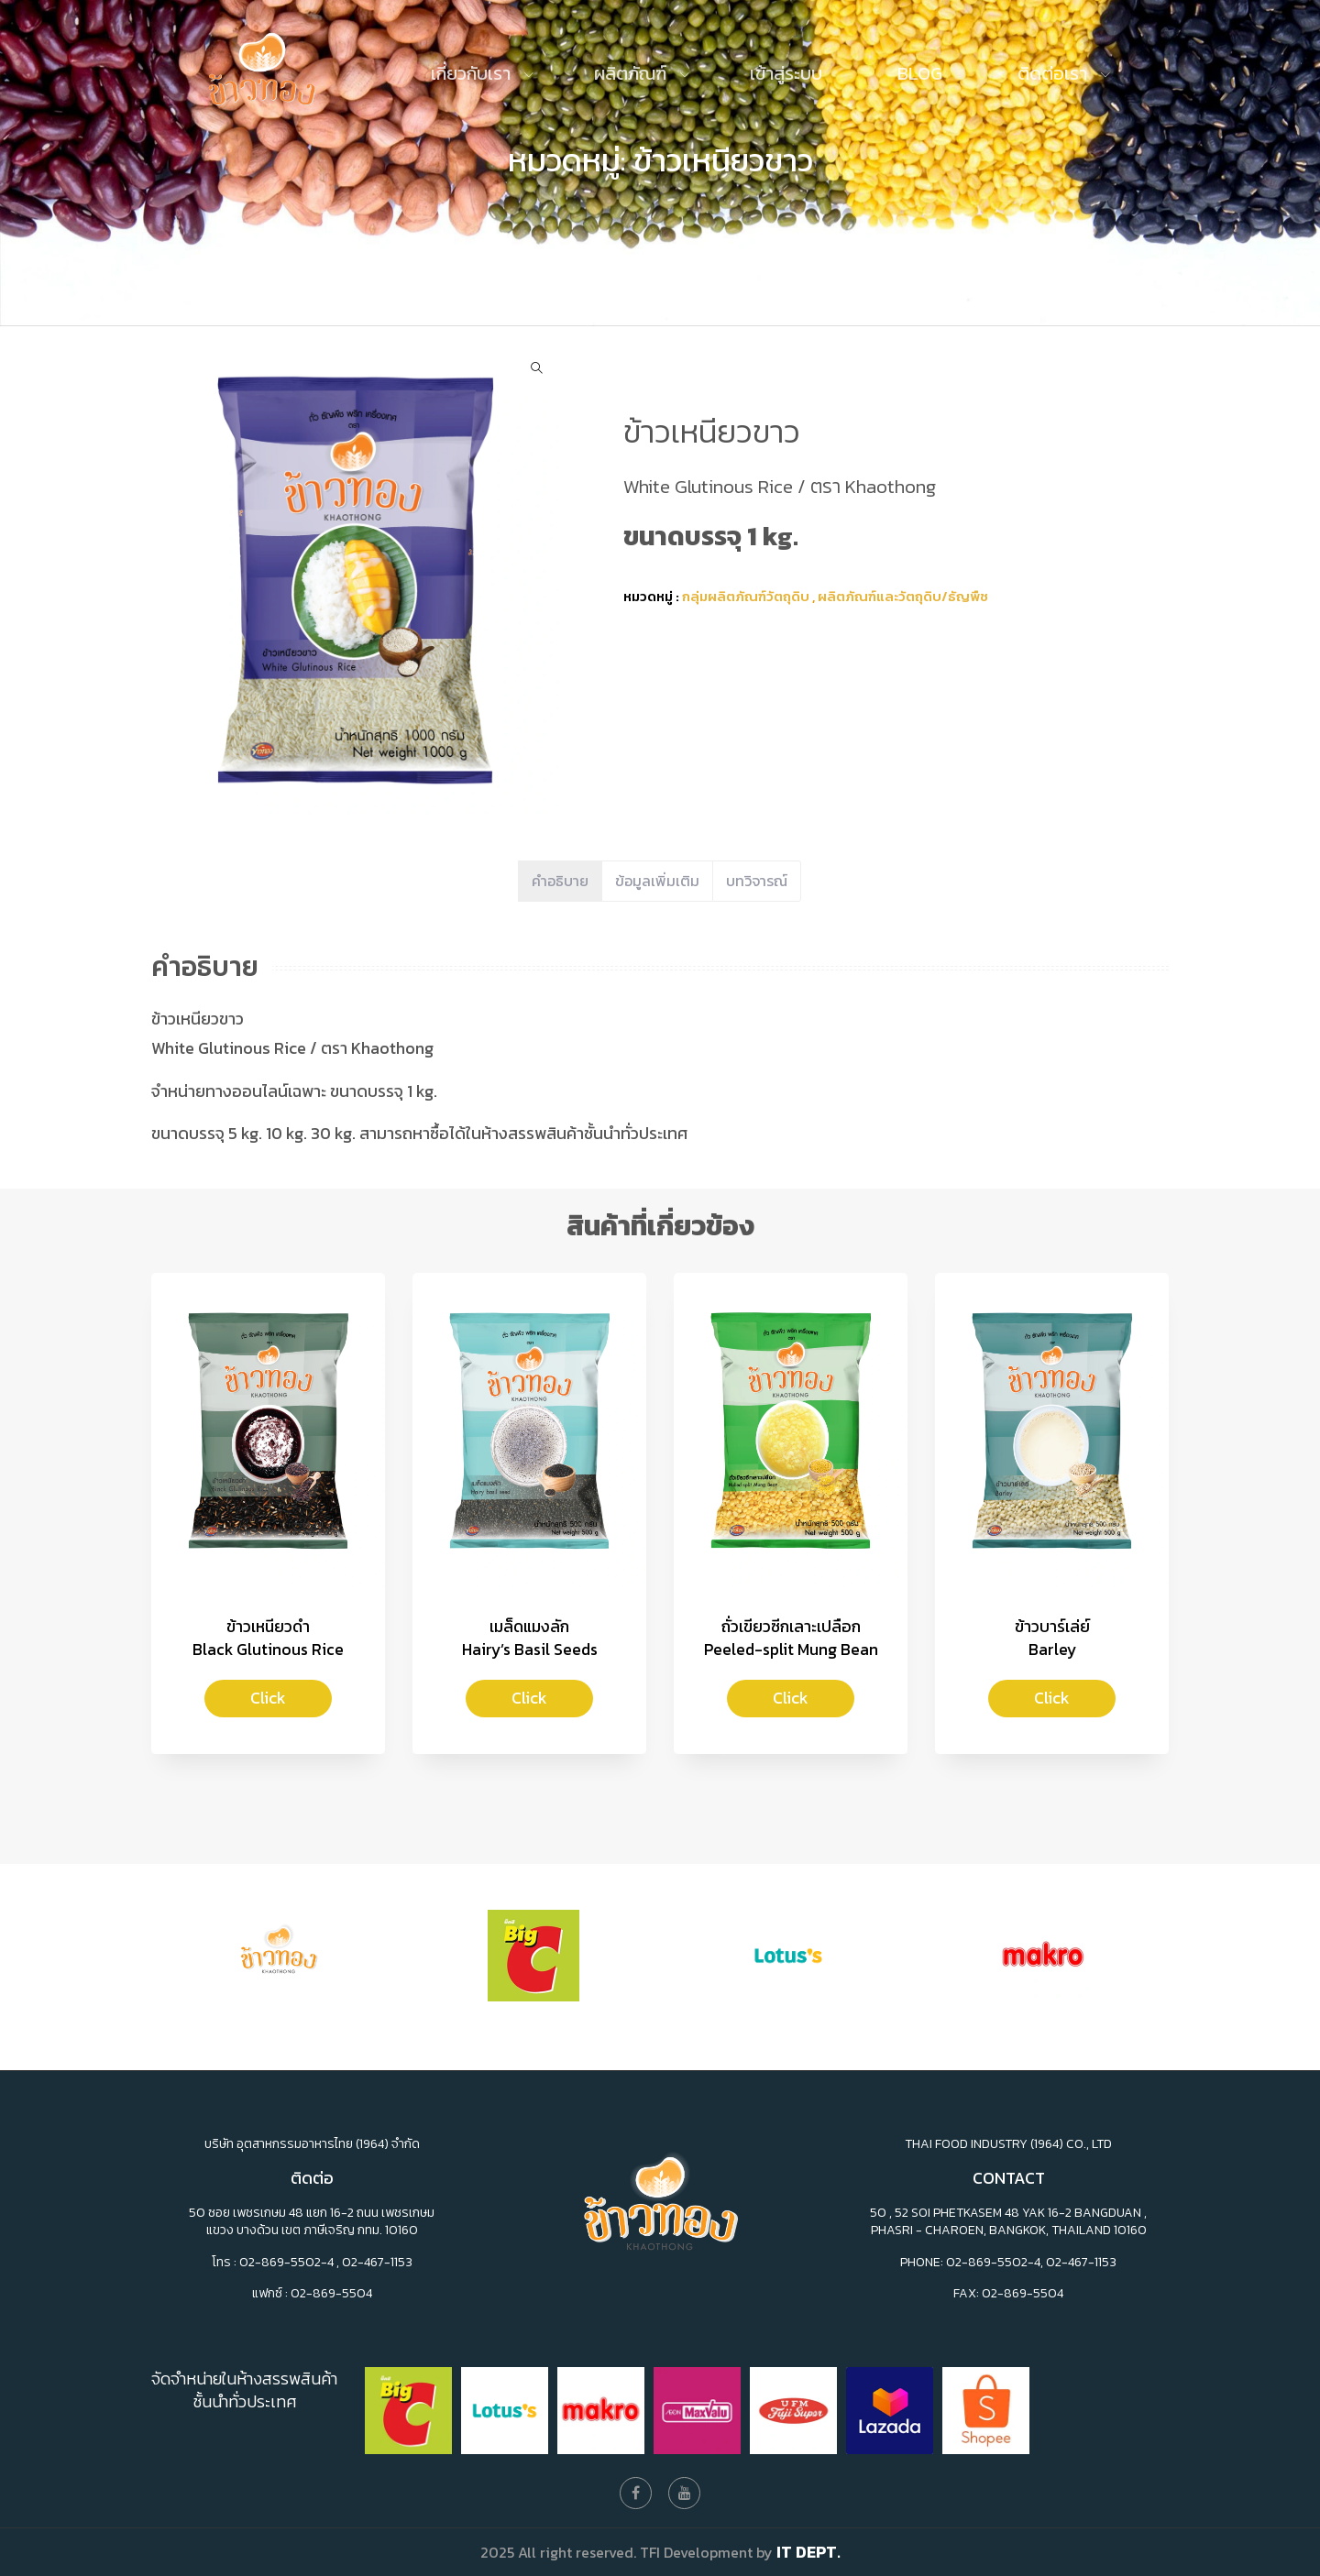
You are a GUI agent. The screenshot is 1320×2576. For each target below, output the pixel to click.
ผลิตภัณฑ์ (632, 73)
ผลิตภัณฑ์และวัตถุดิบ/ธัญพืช (903, 596)
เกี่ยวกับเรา (473, 73)
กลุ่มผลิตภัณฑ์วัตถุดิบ (745, 596)
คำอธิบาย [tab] (560, 881)
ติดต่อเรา (1055, 73)
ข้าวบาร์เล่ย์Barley (1052, 1638)
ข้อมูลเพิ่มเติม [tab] (657, 881)
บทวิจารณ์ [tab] (756, 881)
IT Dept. (808, 2551)
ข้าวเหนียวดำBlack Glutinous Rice (268, 1638)
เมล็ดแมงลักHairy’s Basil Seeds (530, 1638)
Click (268, 1697)
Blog (919, 73)
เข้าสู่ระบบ (786, 73)
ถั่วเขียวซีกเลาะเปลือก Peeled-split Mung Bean (791, 1638)
